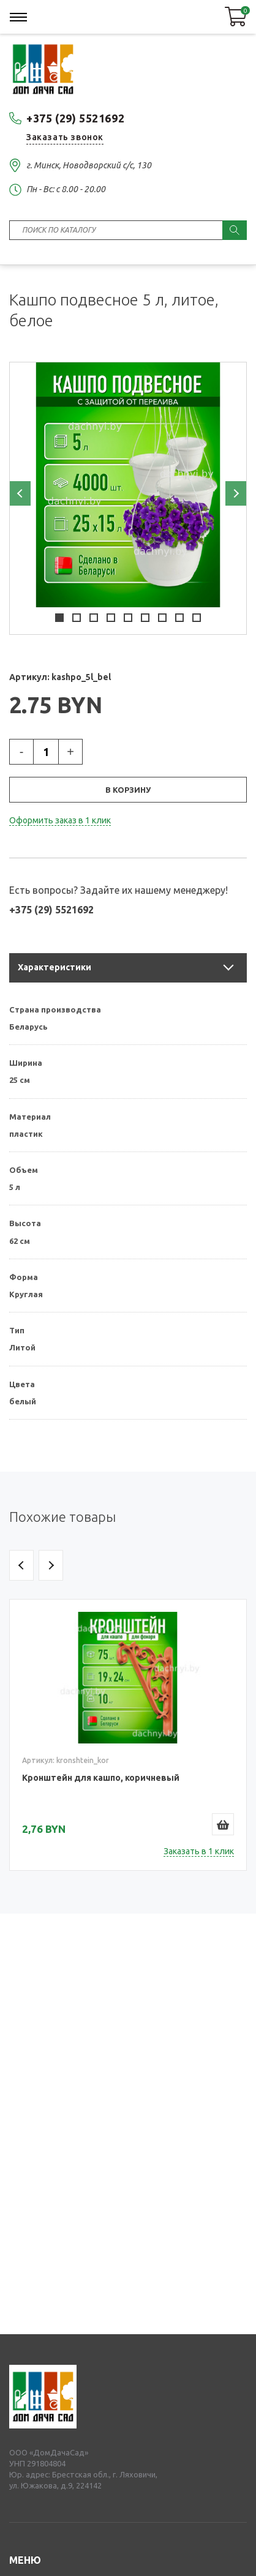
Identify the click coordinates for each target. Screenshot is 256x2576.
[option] (128, 484)
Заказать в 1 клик (199, 1851)
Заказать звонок (65, 137)
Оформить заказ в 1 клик (60, 820)
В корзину (128, 789)
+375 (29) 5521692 (75, 118)
